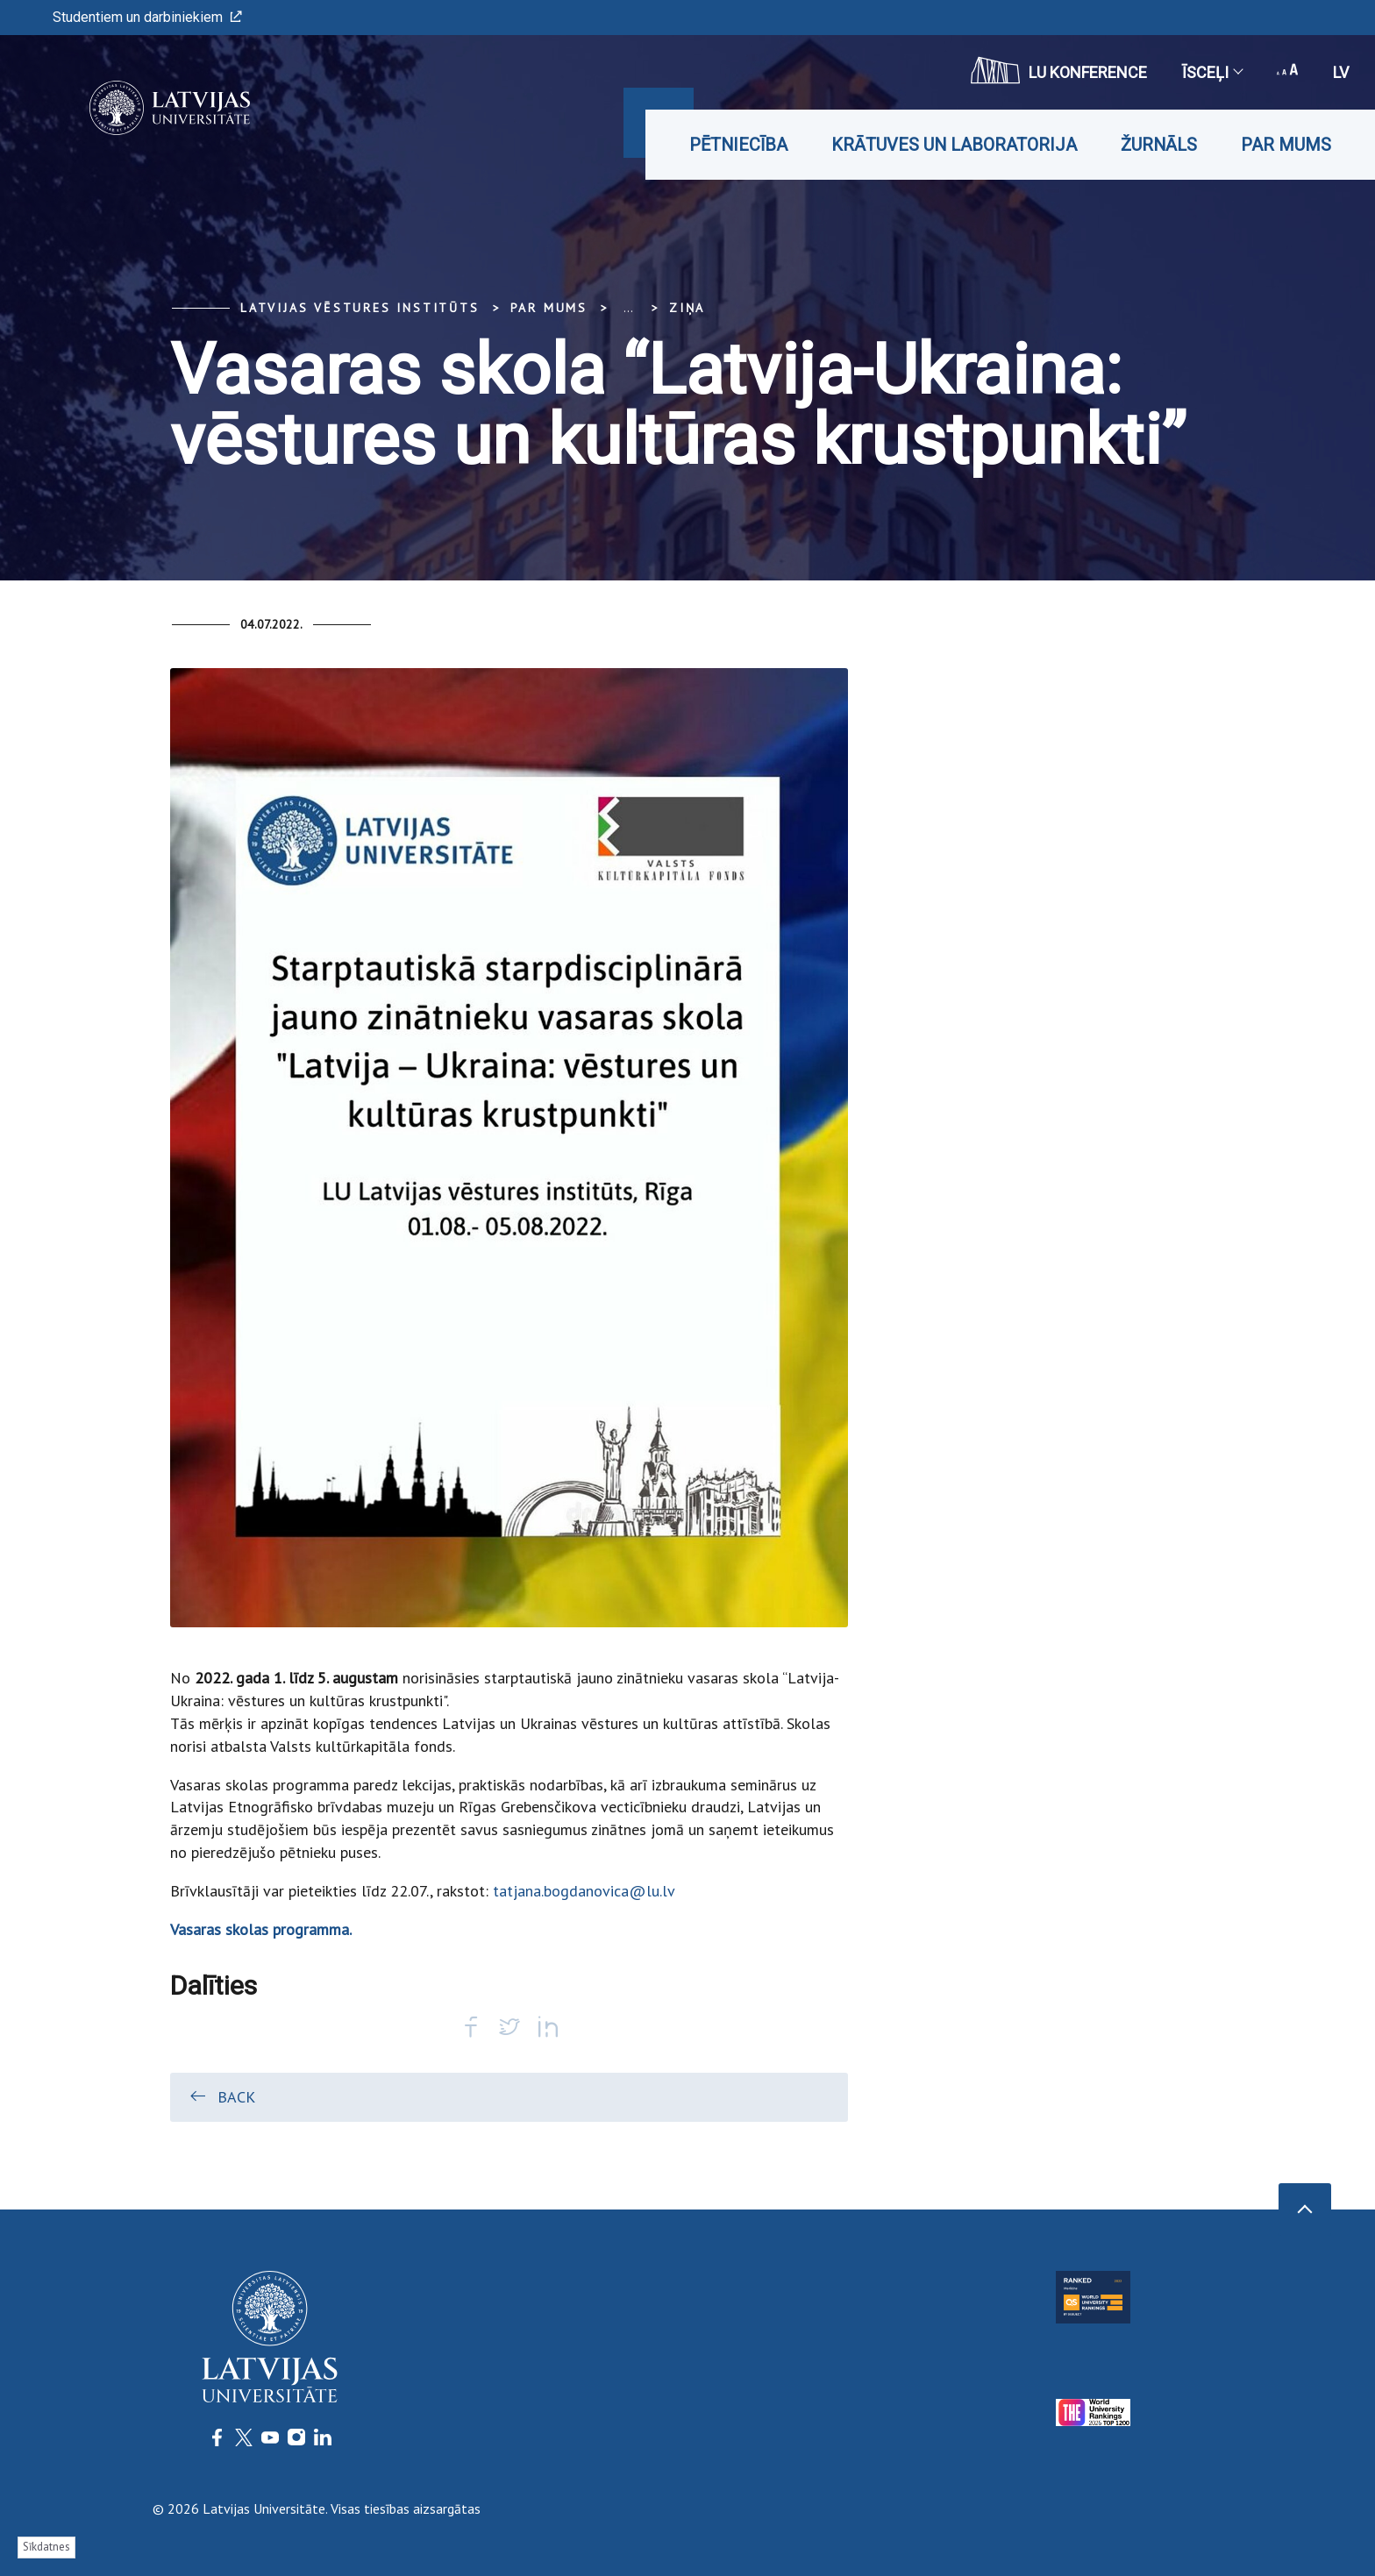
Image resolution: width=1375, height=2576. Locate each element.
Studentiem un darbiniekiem (147, 17)
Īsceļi (1212, 72)
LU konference (1059, 70)
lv (1341, 72)
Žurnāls (1159, 144)
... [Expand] (628, 308)
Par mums (1286, 144)
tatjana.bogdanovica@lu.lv (583, 1891)
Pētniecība (738, 144)
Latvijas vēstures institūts (360, 308)
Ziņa (687, 308)
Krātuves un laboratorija (954, 144)
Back (221, 2096)
